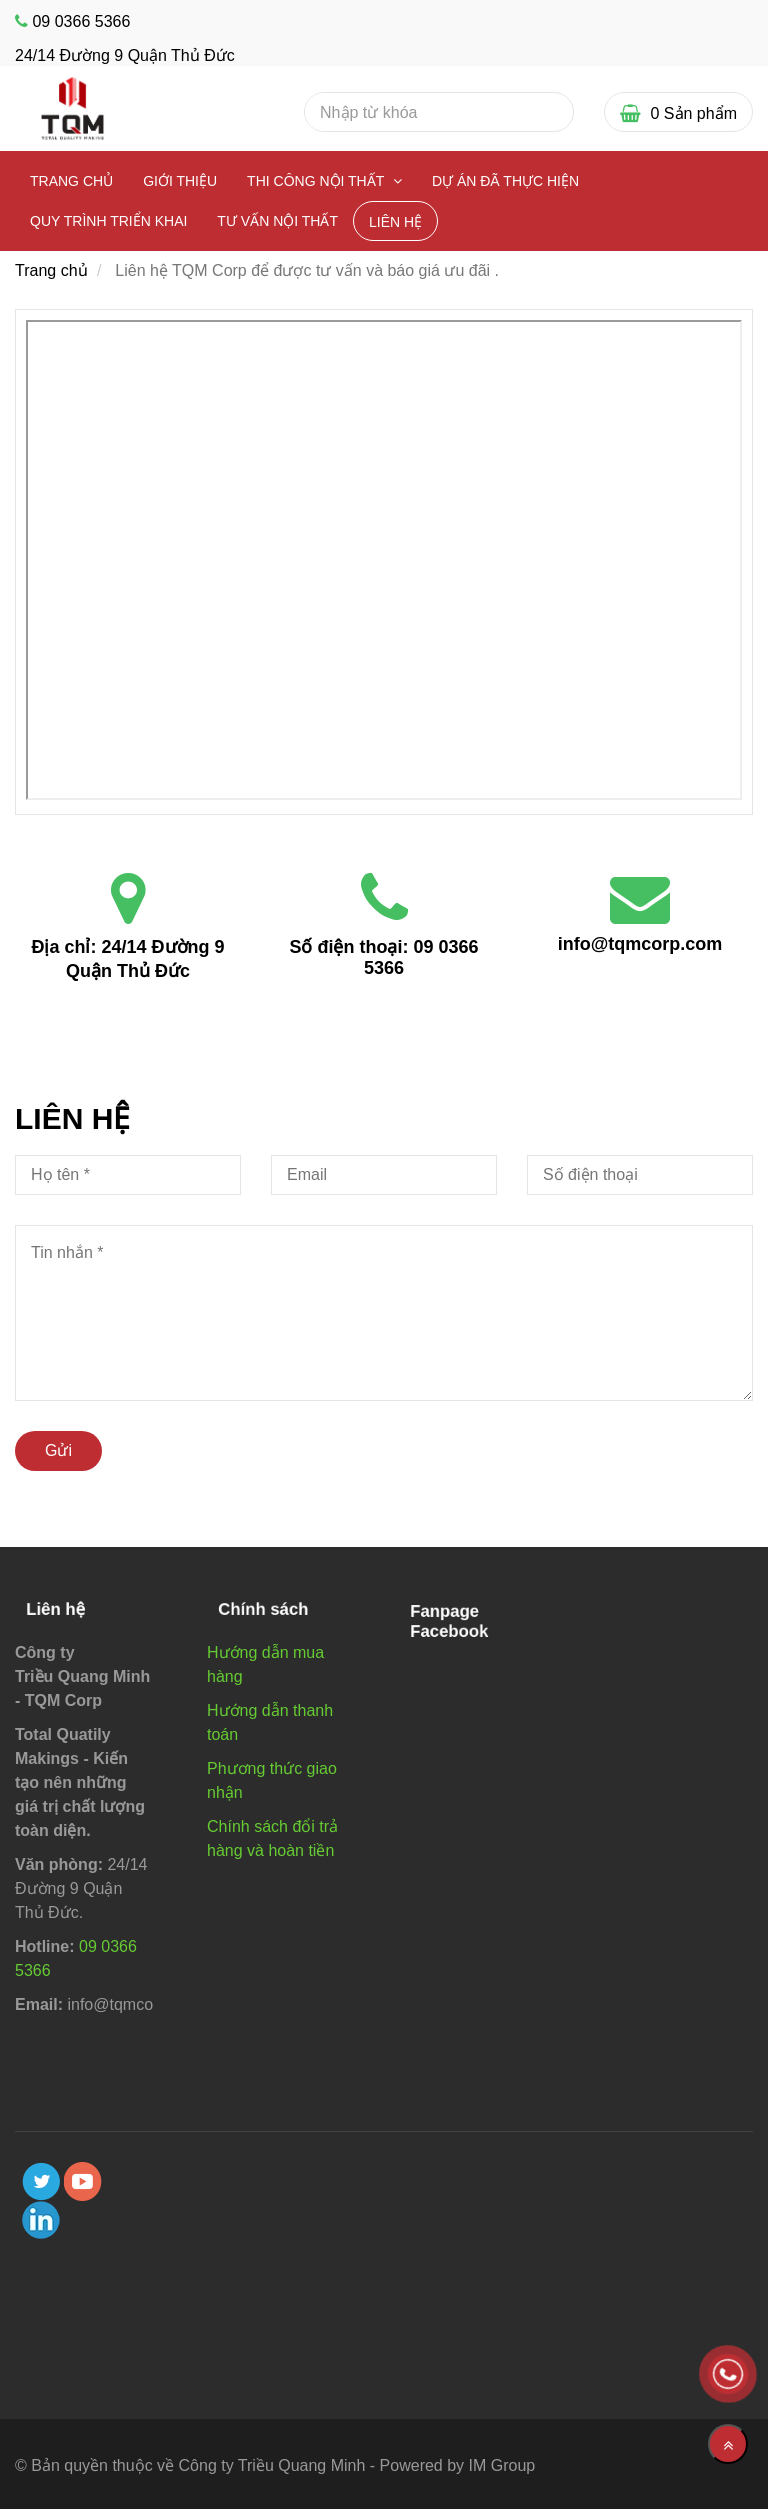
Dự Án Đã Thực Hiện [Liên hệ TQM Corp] (505, 181)
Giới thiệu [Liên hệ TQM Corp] (180, 181)
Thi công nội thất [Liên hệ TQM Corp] (317, 181)
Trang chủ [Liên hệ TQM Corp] (71, 181)
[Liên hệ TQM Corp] (384, 560)
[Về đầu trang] (728, 2444)
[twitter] (41, 2181)
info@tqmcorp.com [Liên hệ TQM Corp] (640, 944)
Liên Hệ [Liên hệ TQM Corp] (395, 222)
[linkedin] (41, 2220)
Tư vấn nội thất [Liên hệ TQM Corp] (277, 221)
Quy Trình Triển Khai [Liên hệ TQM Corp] (108, 221)
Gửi (58, 1450)
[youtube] (83, 2181)
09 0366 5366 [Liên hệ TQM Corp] (81, 21)
